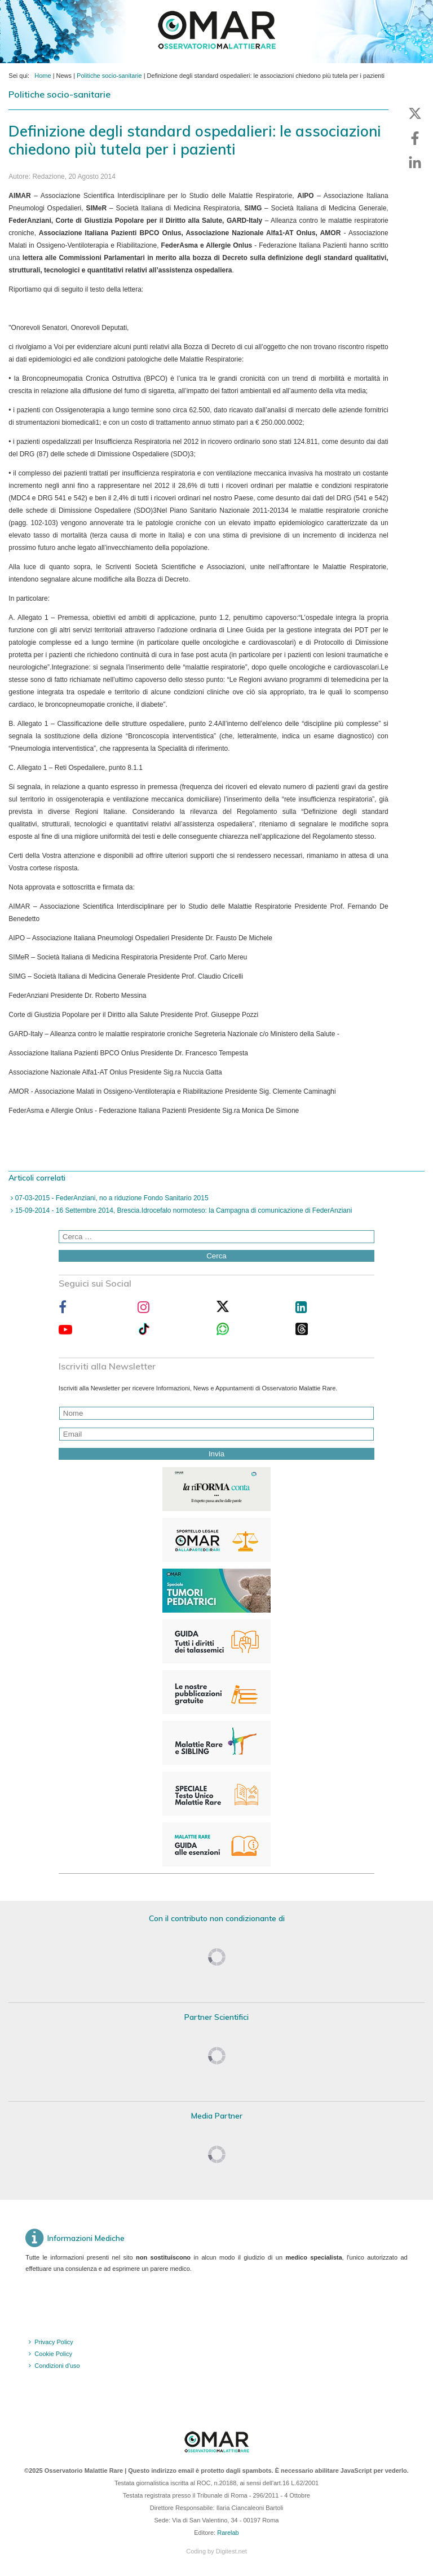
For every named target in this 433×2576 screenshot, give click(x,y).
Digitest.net (231, 2551)
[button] (415, 113)
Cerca (216, 1256)
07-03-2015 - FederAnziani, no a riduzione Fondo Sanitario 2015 (110, 1198)
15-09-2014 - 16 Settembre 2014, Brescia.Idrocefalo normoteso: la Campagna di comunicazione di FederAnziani (182, 1210)
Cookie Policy (53, 2353)
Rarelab (228, 2532)
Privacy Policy (53, 2342)
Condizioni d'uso (56, 2365)
